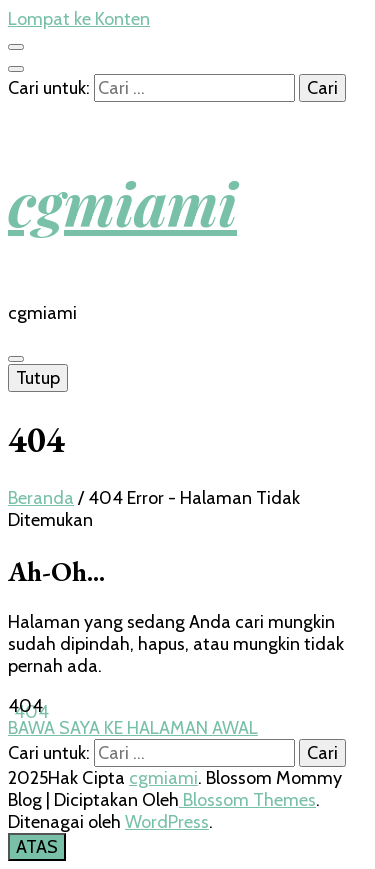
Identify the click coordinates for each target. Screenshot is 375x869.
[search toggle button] (16, 69)
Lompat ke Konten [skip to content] (79, 19)
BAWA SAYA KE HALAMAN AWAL (133, 728)
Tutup (38, 378)
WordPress (167, 822)
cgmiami (122, 202)
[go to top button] (37, 847)
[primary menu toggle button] (16, 359)
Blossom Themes (247, 800)
